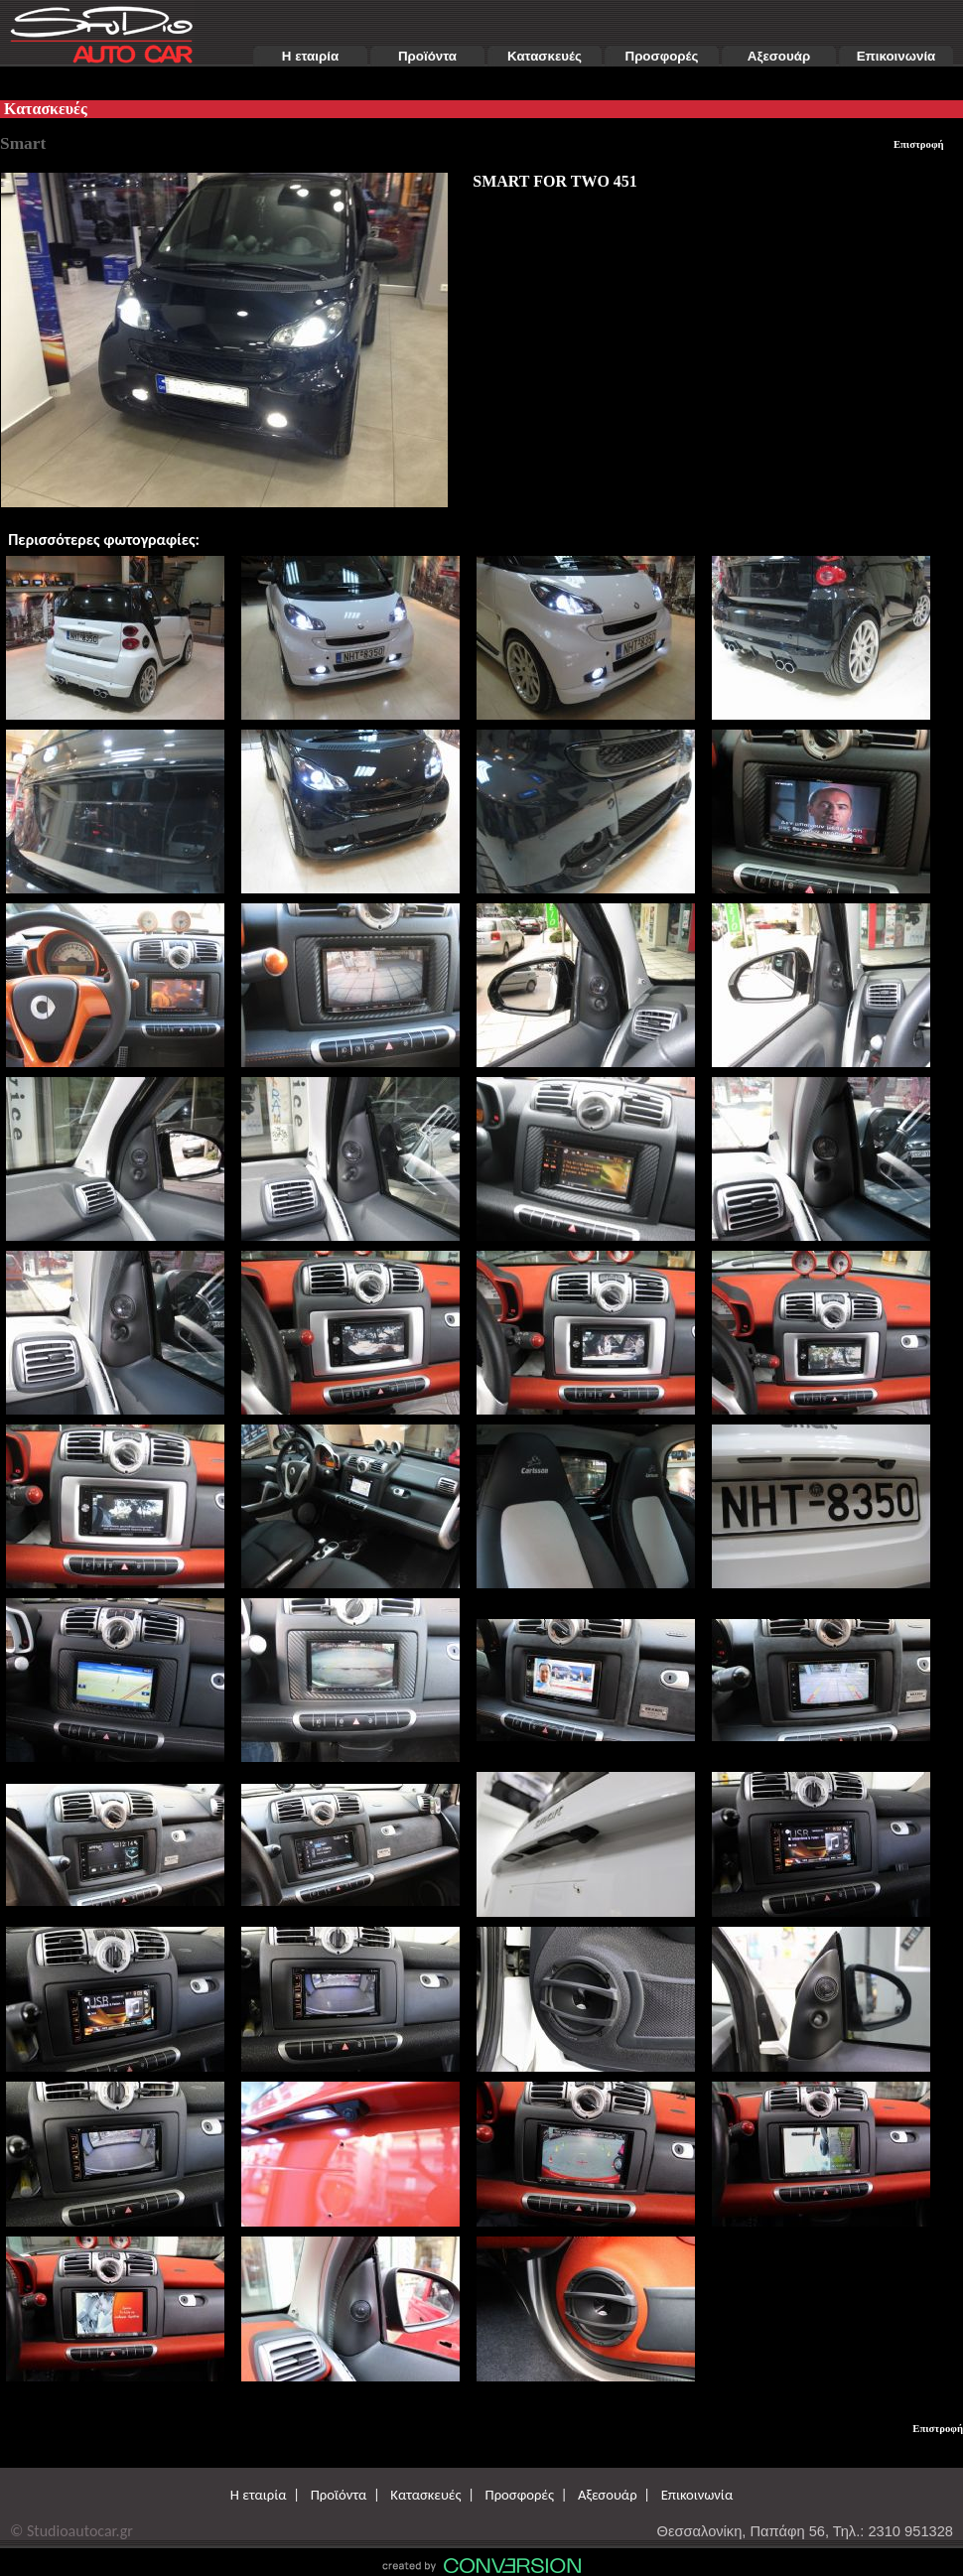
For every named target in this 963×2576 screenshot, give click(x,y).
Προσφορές (662, 56)
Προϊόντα (427, 56)
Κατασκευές (544, 56)
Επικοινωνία (896, 56)
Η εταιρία (310, 56)
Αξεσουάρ (779, 56)
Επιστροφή (919, 144)
